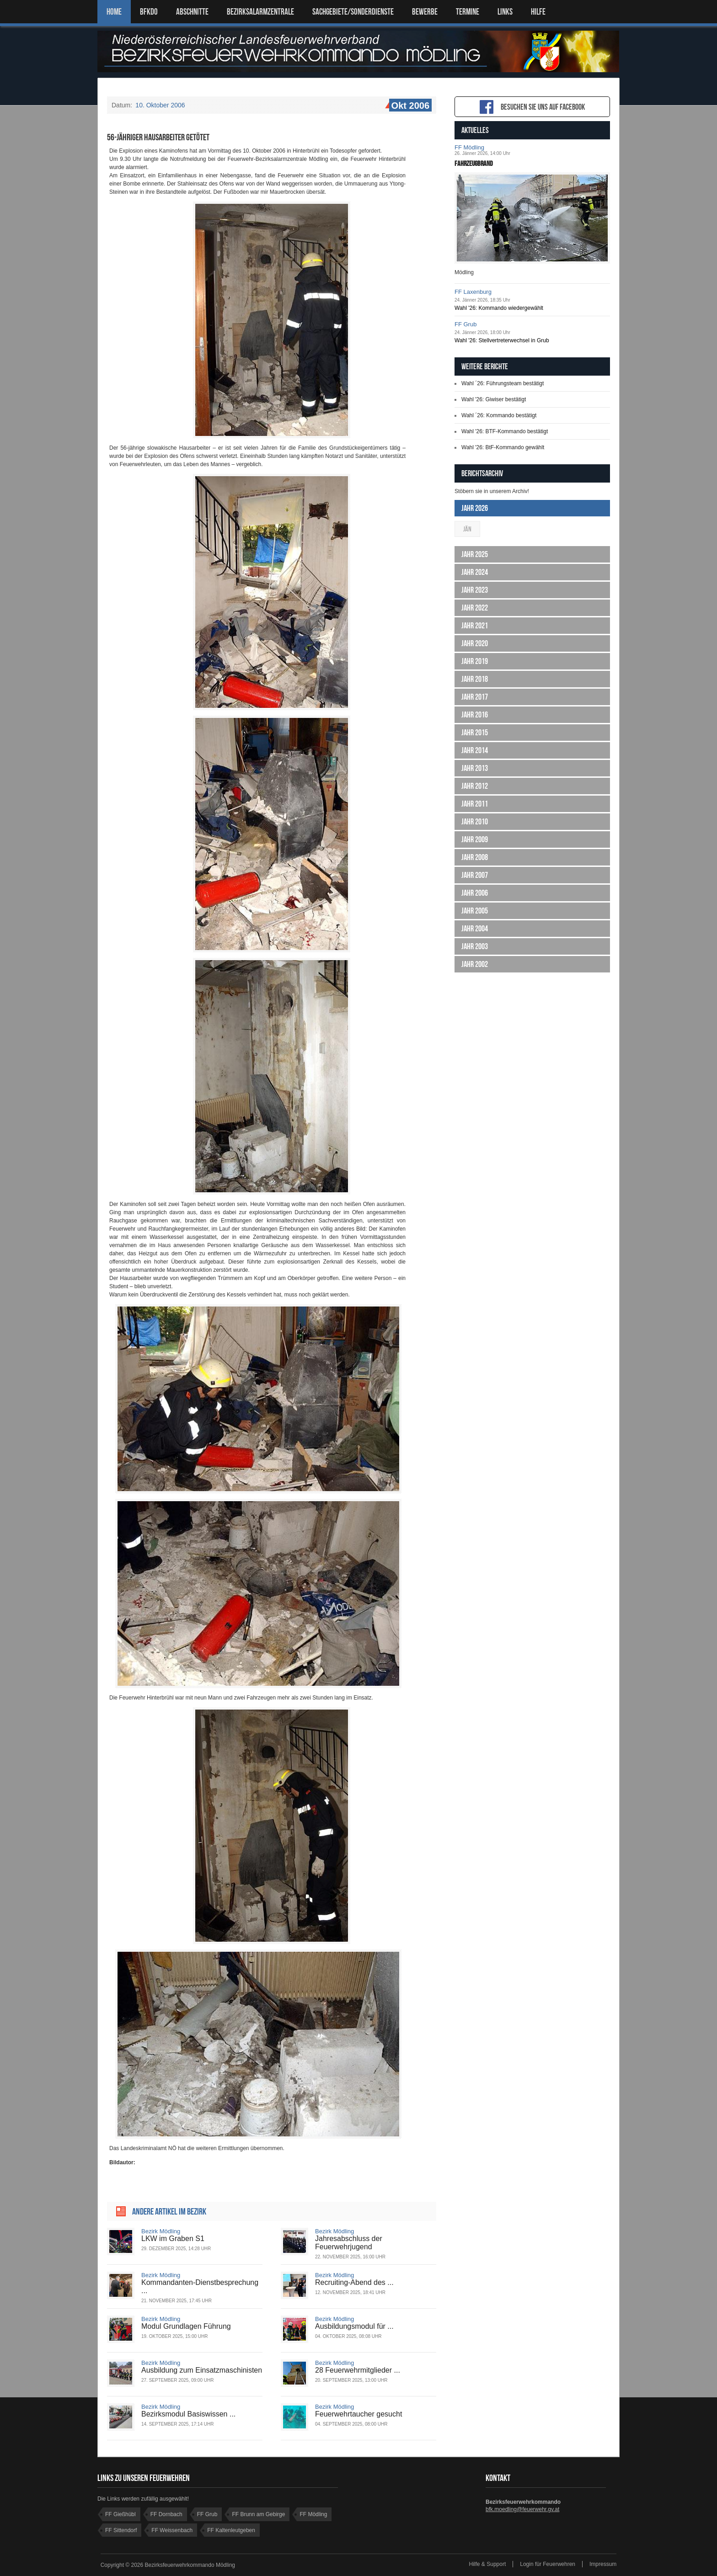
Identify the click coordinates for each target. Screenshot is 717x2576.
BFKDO (149, 11)
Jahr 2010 (474, 821)
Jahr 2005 (474, 910)
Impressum (602, 2564)
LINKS (505, 11)
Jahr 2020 (474, 643)
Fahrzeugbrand (474, 163)
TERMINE (467, 11)
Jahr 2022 (474, 607)
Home (114, 11)
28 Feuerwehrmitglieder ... (357, 2370)
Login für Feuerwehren (547, 2564)
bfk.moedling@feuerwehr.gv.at (522, 2509)
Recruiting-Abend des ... (354, 2282)
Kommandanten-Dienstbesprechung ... (199, 2286)
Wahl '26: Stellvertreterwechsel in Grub (502, 340)
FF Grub (465, 324)
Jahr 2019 (474, 661)
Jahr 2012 (474, 786)
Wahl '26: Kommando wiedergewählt (499, 308)
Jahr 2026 (474, 508)
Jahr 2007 (474, 875)
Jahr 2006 (474, 893)
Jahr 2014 (474, 750)
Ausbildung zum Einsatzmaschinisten (201, 2370)
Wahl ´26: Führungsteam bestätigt (502, 383)
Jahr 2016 (474, 714)
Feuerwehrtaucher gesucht (358, 2414)
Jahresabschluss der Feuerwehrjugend (348, 2243)
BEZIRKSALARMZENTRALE (260, 11)
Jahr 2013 (474, 768)
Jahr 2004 (474, 928)
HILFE (538, 11)
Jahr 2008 (474, 857)
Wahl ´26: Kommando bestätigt (498, 415)
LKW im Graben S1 (172, 2238)
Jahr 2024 (474, 572)
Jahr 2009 (474, 839)
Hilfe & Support (487, 2564)
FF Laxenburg (473, 291)
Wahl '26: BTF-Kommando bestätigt (504, 431)
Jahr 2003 (474, 946)
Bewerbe (425, 11)
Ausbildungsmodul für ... (354, 2326)
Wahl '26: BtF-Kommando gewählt (502, 447)
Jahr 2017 (474, 696)
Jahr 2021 (474, 625)
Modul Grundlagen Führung (186, 2326)
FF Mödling (469, 147)
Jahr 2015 (474, 732)
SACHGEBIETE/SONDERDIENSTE (353, 11)
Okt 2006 (409, 106)
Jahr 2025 (474, 554)
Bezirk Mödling (160, 2231)
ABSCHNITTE (192, 11)
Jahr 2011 (474, 803)
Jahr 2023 (474, 590)
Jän (467, 529)
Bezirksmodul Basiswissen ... (188, 2414)
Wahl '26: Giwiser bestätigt (493, 399)
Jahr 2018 (474, 679)
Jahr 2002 (474, 964)
